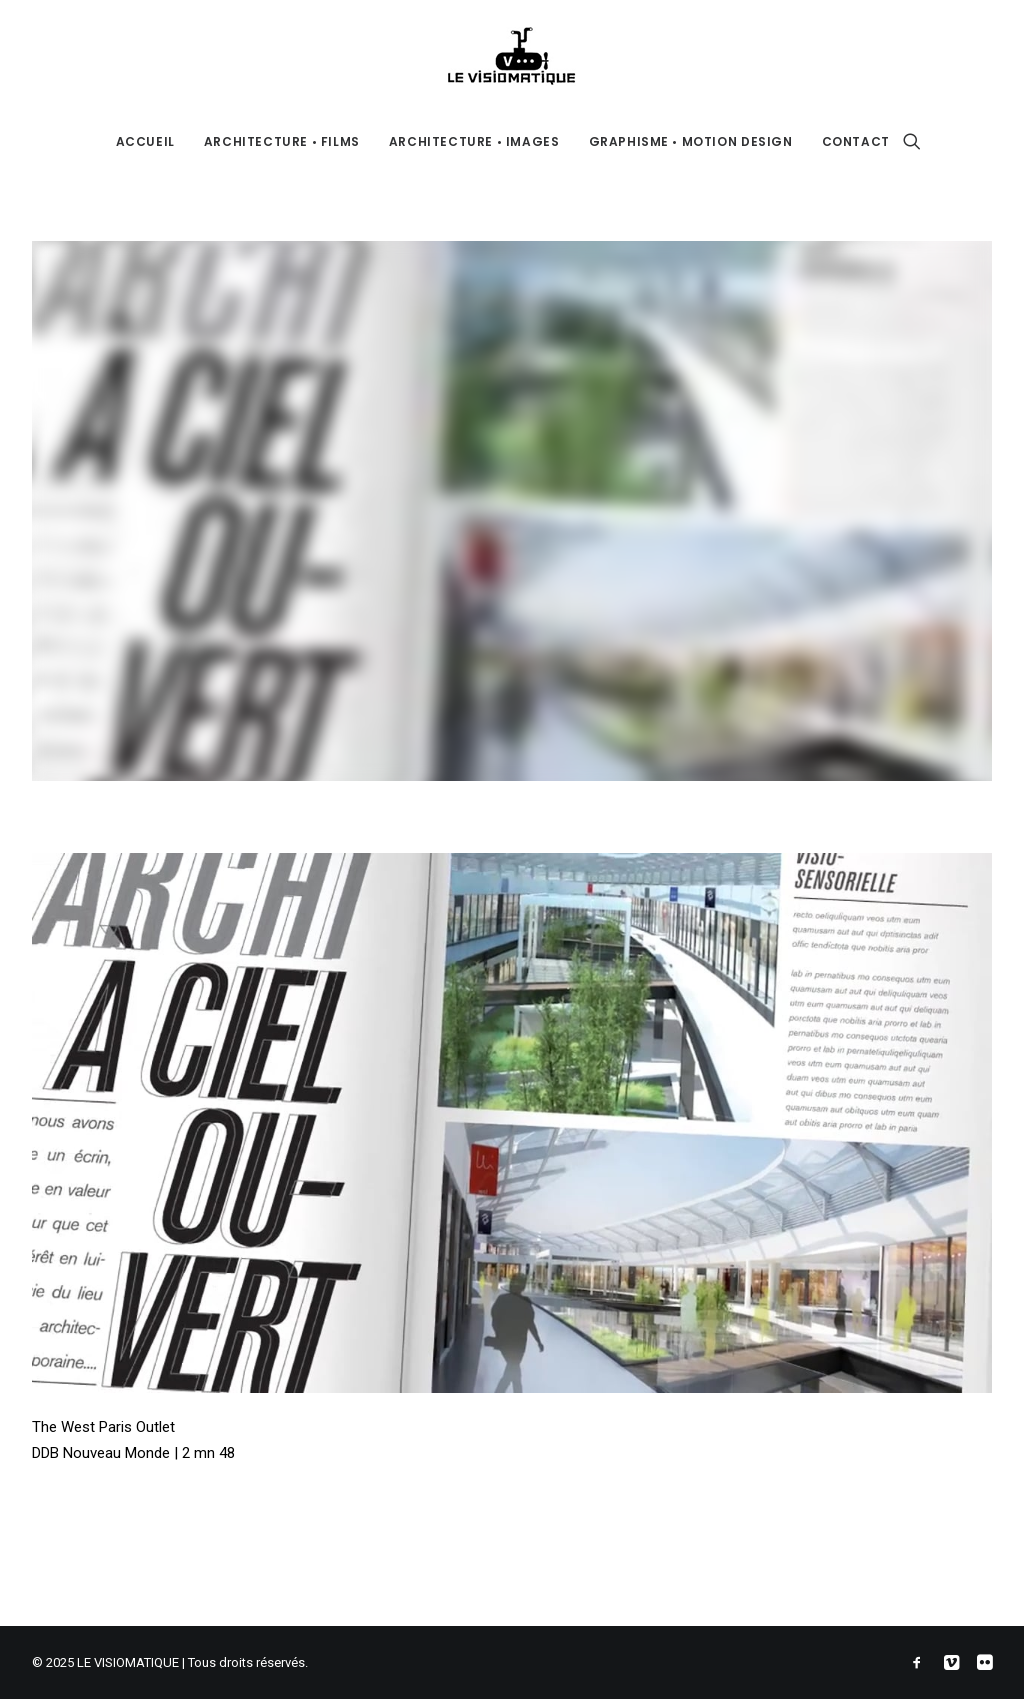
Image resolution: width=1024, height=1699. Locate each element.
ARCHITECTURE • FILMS (282, 141)
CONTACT (856, 141)
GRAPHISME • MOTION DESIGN (691, 141)
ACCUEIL (145, 141)
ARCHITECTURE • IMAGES (474, 141)
